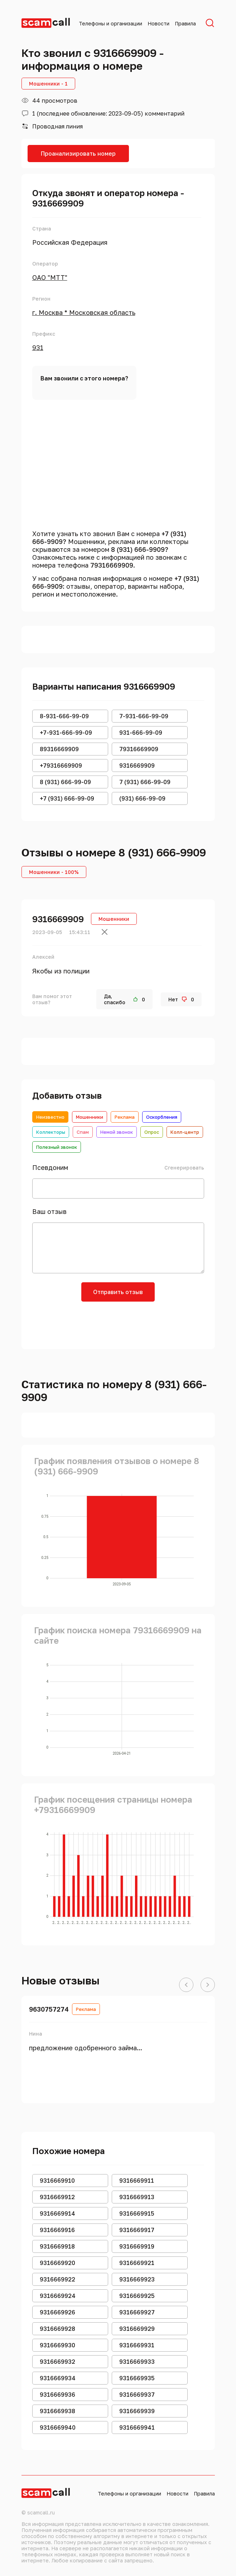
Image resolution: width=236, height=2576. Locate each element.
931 (37, 347)
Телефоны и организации (110, 23)
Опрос (151, 1132)
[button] (186, 1985)
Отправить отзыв (118, 1292)
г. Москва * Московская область (83, 312)
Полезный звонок (56, 1147)
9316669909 (58, 919)
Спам (83, 1132)
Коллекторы (50, 1132)
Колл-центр (184, 1132)
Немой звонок (116, 1132)
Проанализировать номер (78, 153)
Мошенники (89, 1117)
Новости (158, 23)
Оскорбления (161, 1117)
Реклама (125, 1117)
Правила (185, 23)
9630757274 (49, 2009)
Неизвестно (50, 1117)
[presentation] (118, 1323)
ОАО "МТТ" (49, 277)
